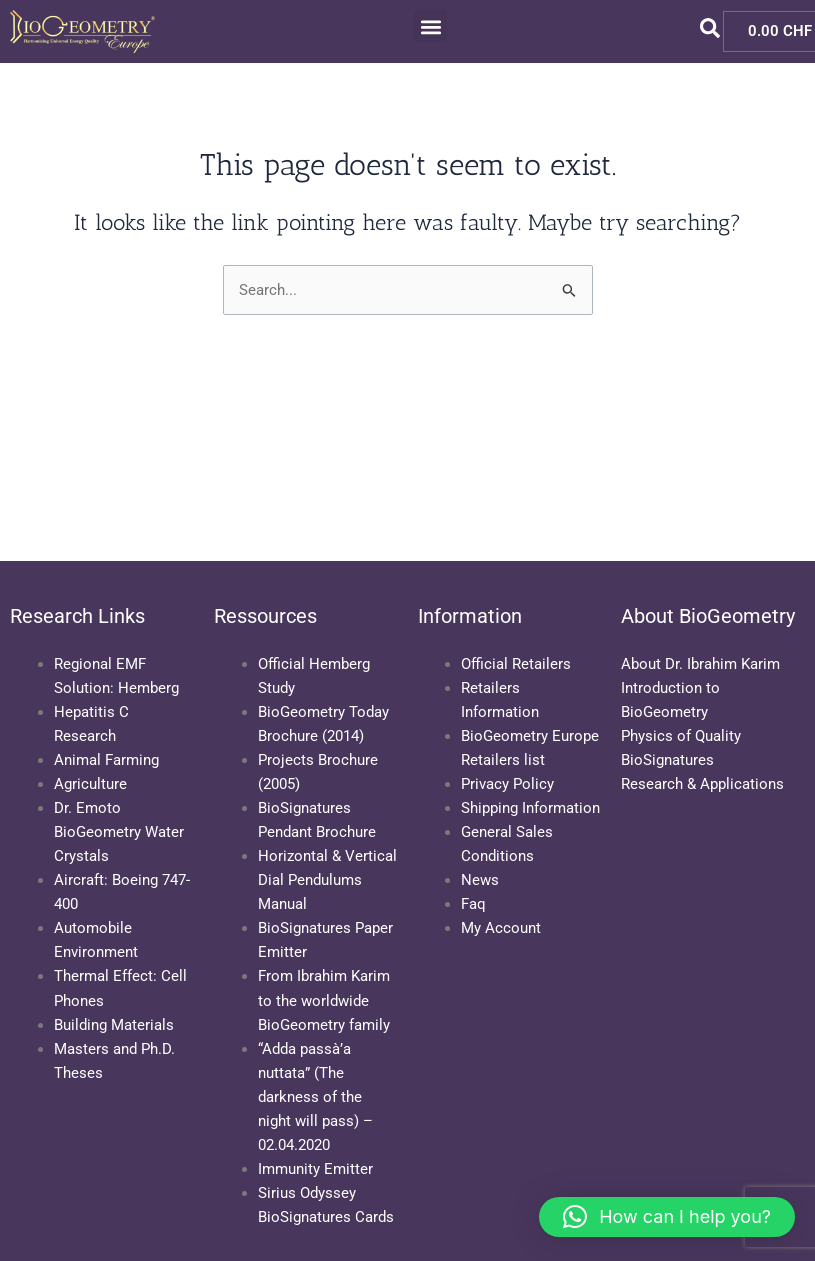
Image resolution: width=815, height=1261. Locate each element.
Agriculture (90, 784)
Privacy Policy (507, 784)
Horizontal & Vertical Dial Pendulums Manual (327, 880)
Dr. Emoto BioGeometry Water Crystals (119, 832)
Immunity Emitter (315, 1169)
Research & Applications (702, 784)
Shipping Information (530, 808)
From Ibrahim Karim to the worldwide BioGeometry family (324, 1000)
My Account (501, 928)
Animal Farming (106, 760)
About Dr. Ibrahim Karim (700, 664)
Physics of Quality (681, 736)
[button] (430, 26)
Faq (473, 904)
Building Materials (114, 1025)
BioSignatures (667, 760)
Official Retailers (516, 664)
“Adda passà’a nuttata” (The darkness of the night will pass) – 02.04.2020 (315, 1097)
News (480, 880)
